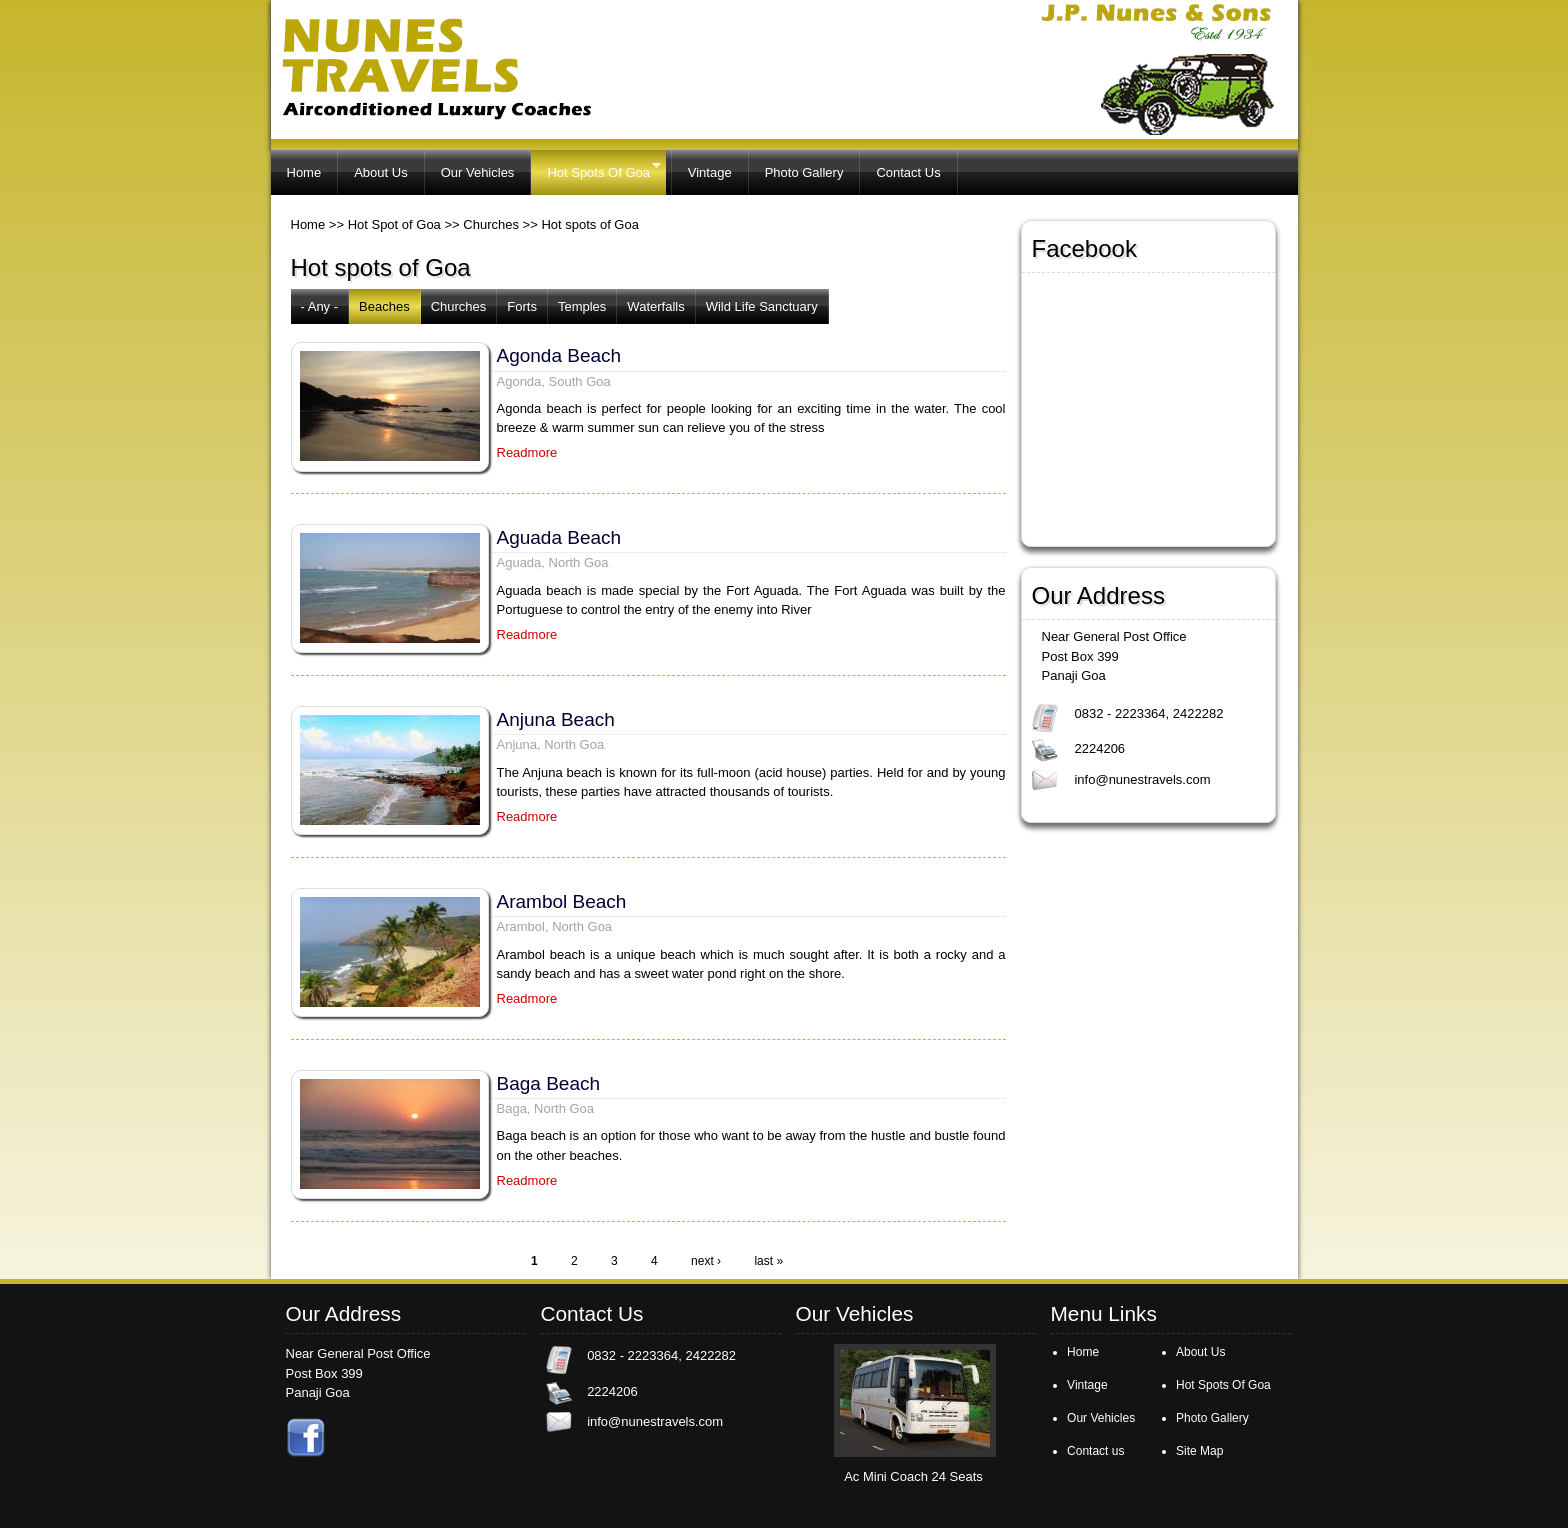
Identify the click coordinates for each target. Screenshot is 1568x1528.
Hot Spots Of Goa (595, 169)
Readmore (527, 452)
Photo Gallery (804, 172)
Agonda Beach (559, 355)
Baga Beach (549, 1083)
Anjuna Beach (556, 719)
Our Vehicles (478, 172)
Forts (522, 306)
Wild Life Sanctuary (762, 306)
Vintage (710, 172)
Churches (491, 224)
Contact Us (908, 172)
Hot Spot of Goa (394, 224)
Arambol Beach (562, 901)
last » (768, 1261)
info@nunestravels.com (1142, 779)
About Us (380, 172)
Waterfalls (655, 306)
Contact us (1095, 1451)
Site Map (1199, 1451)
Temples (582, 306)
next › (706, 1261)
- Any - (320, 306)
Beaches (384, 306)
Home (304, 172)
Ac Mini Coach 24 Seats (913, 1476)
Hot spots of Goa (590, 224)
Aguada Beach (559, 537)
